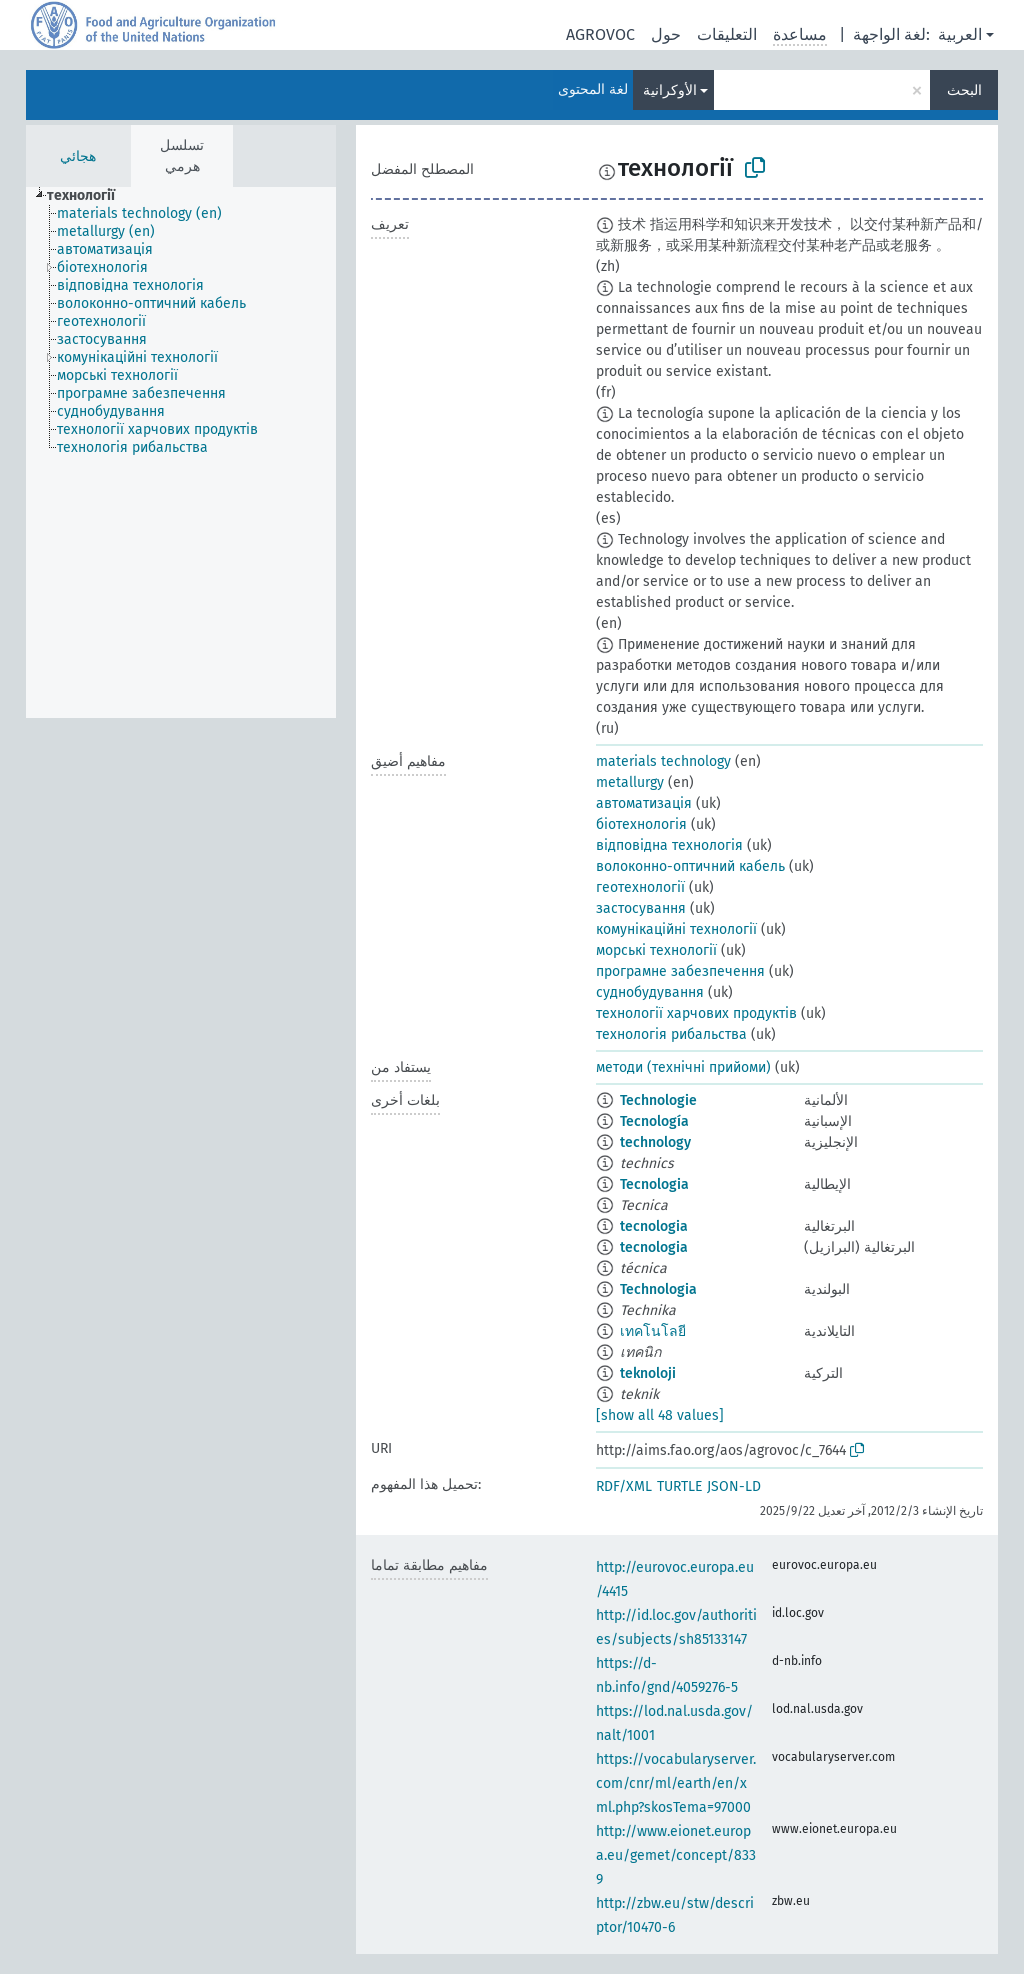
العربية (960, 34)
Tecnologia (654, 1184)
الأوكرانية (670, 90)
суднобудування (650, 992)
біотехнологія (641, 824)
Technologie (658, 1100)
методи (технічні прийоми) (683, 1067)
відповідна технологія (669, 845)
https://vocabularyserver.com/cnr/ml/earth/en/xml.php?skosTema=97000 (676, 1783)
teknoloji (648, 1373)
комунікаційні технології (676, 929)
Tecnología (654, 1121)
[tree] (181, 452)
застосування (641, 908)
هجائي (78, 156)
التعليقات (727, 34)
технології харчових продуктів (696, 1013)
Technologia (658, 1289)
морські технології (656, 950)
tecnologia (654, 1226)
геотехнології (640, 887)
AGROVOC (600, 34)
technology (655, 1142)
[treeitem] (89, 196)
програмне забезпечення (680, 971)
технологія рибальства (671, 1034)
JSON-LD (734, 1486)
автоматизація (644, 803)
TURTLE (679, 1486)
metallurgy (630, 782)
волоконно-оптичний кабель (690, 866)
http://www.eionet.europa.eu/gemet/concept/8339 (676, 1855)
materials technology (663, 761)
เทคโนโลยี (653, 1331)
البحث (964, 90)
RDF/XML (624, 1486)
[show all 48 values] (660, 1415)
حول (666, 34)
